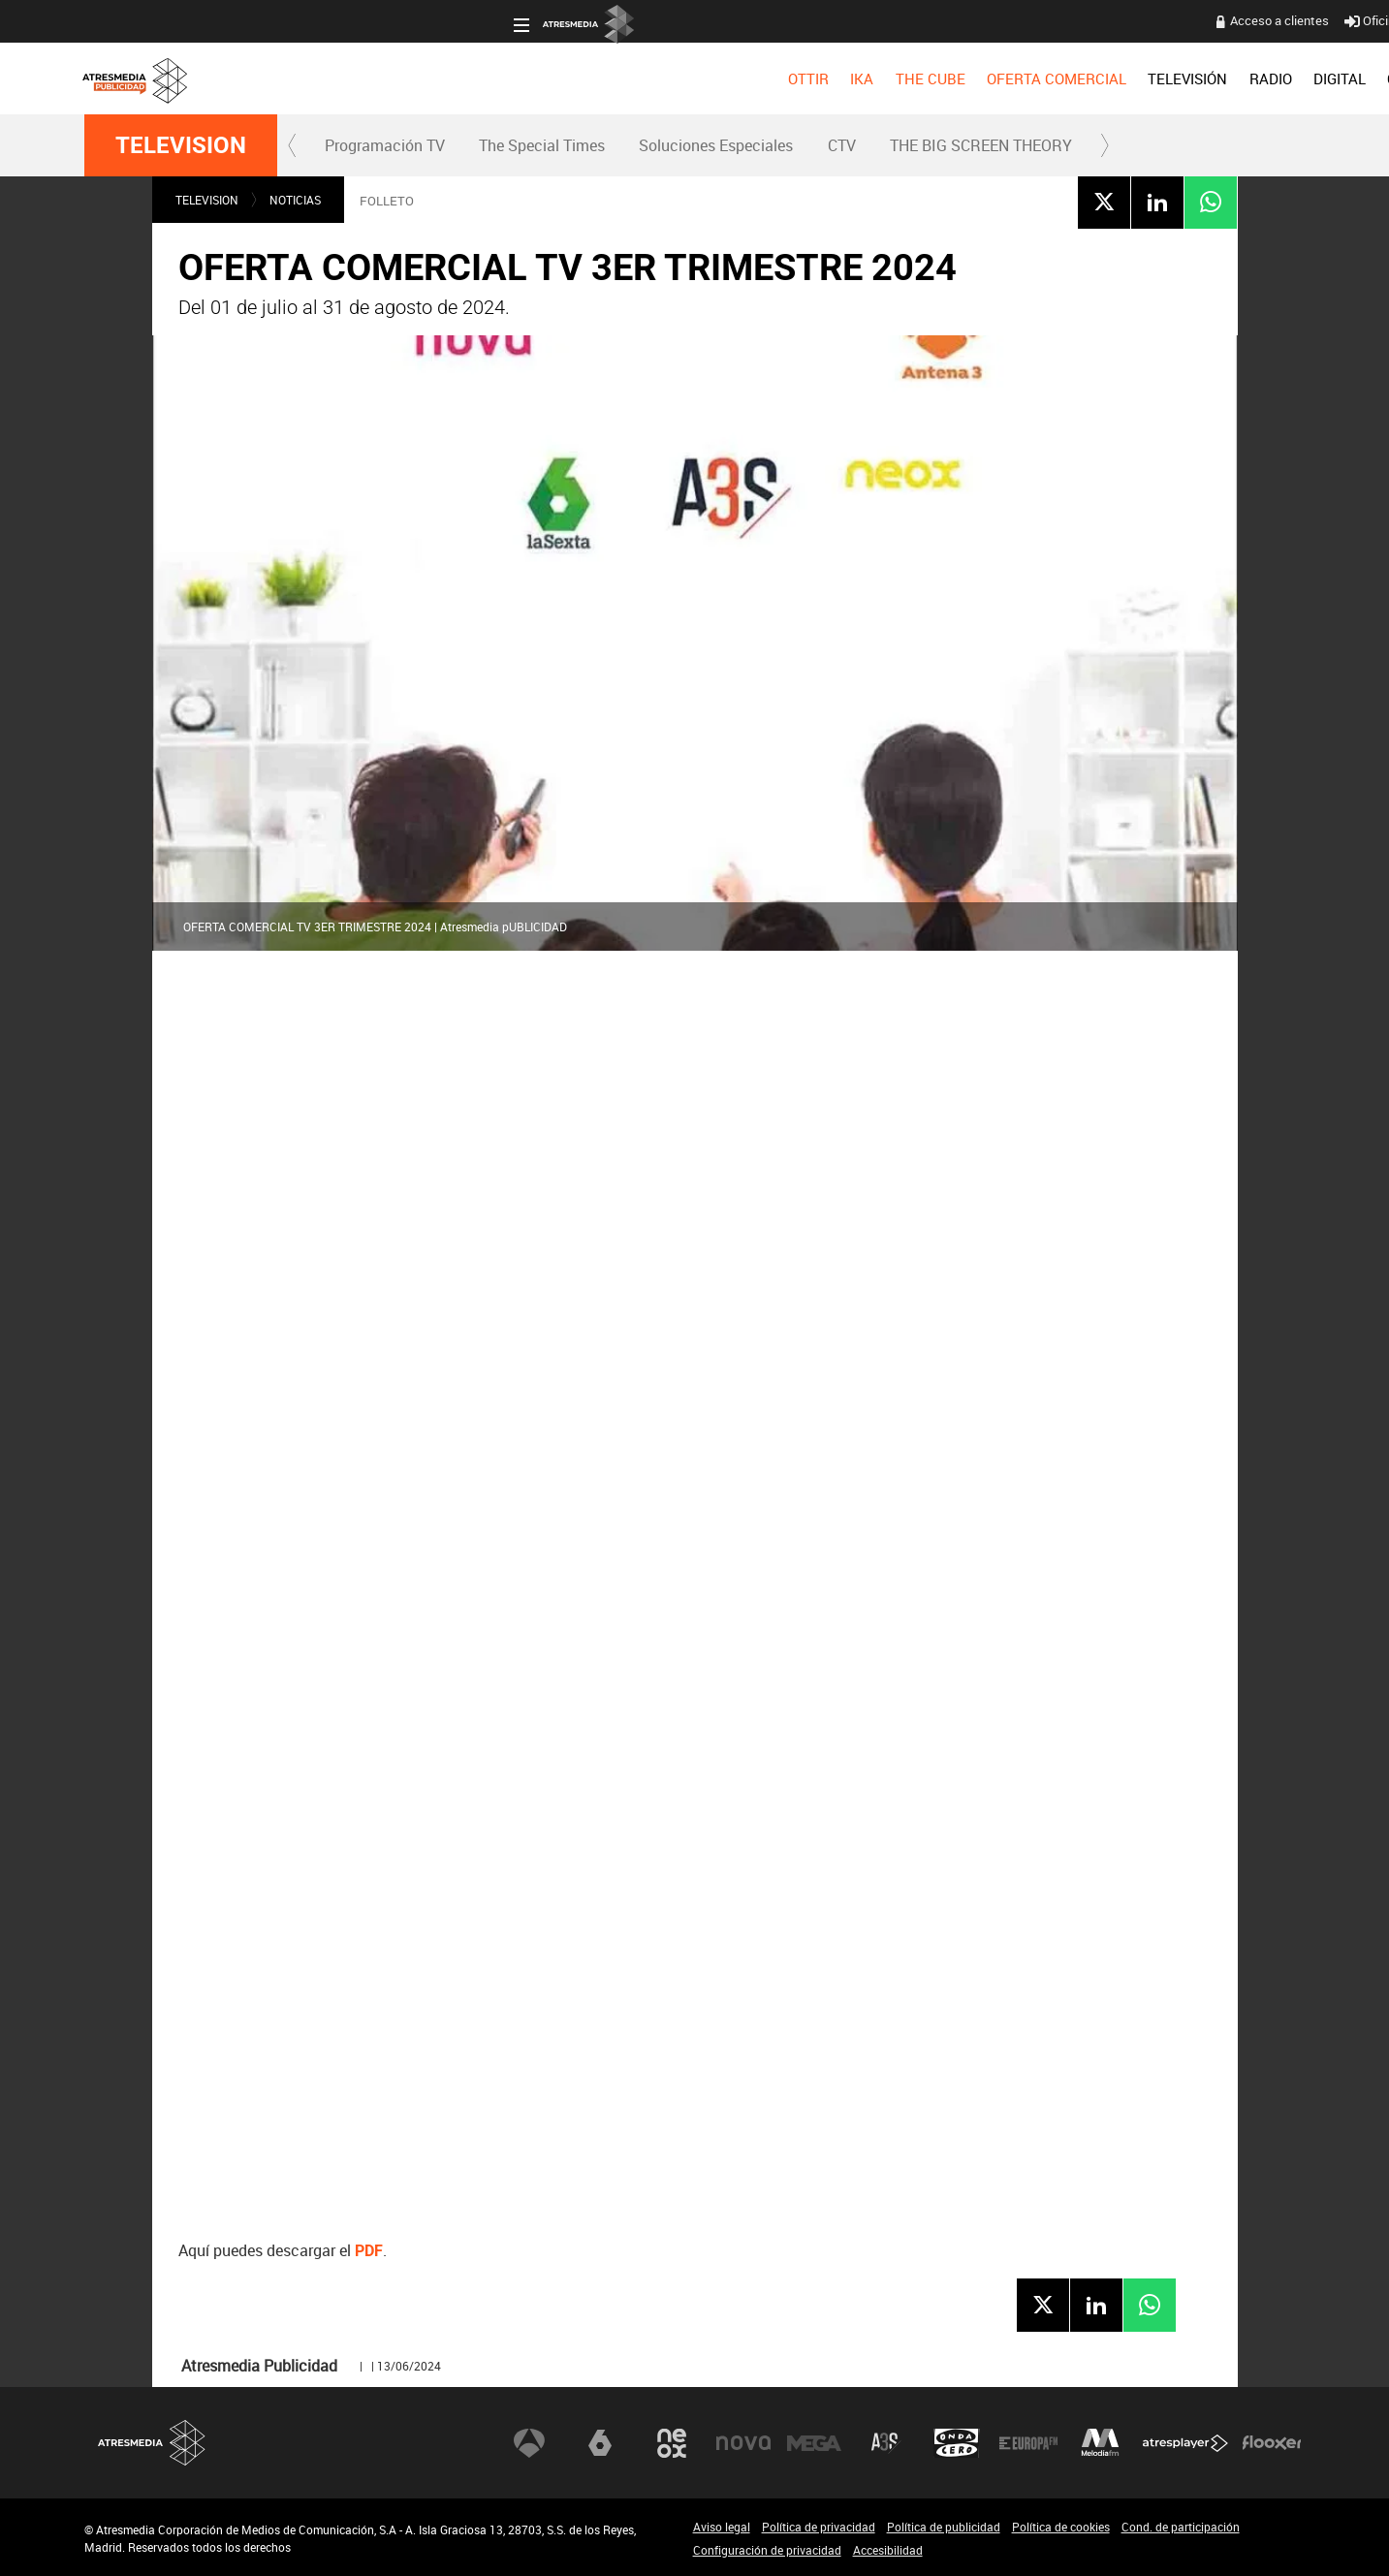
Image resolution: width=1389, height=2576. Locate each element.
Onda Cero (957, 2442)
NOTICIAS (295, 199)
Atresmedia (152, 2442)
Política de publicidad (943, 2526)
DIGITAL (910, 78)
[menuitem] (379, 78)
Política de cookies (1061, 2526)
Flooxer (1272, 2442)
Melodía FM (1100, 2442)
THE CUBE (501, 78)
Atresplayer (1185, 2442)
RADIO (841, 78)
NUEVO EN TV (1258, 78)
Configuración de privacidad (767, 2550)
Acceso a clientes (850, 20)
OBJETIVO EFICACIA (1026, 78)
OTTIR (379, 78)
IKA (432, 78)
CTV (842, 145)
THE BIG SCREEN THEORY (981, 145)
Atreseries (886, 2442)
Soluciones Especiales (716, 145)
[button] (292, 145)
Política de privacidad (818, 2526)
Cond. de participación (1180, 2526)
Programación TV (385, 145)
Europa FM (1028, 2442)
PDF (369, 2251)
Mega (814, 2442)
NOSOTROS (1152, 78)
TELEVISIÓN (758, 78)
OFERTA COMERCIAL (627, 78)
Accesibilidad (888, 2550)
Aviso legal (721, 2526)
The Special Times (542, 145)
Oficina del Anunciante (986, 20)
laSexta (600, 2442)
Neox (672, 2442)
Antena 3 (529, 2442)
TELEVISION (180, 145)
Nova (743, 2442)
